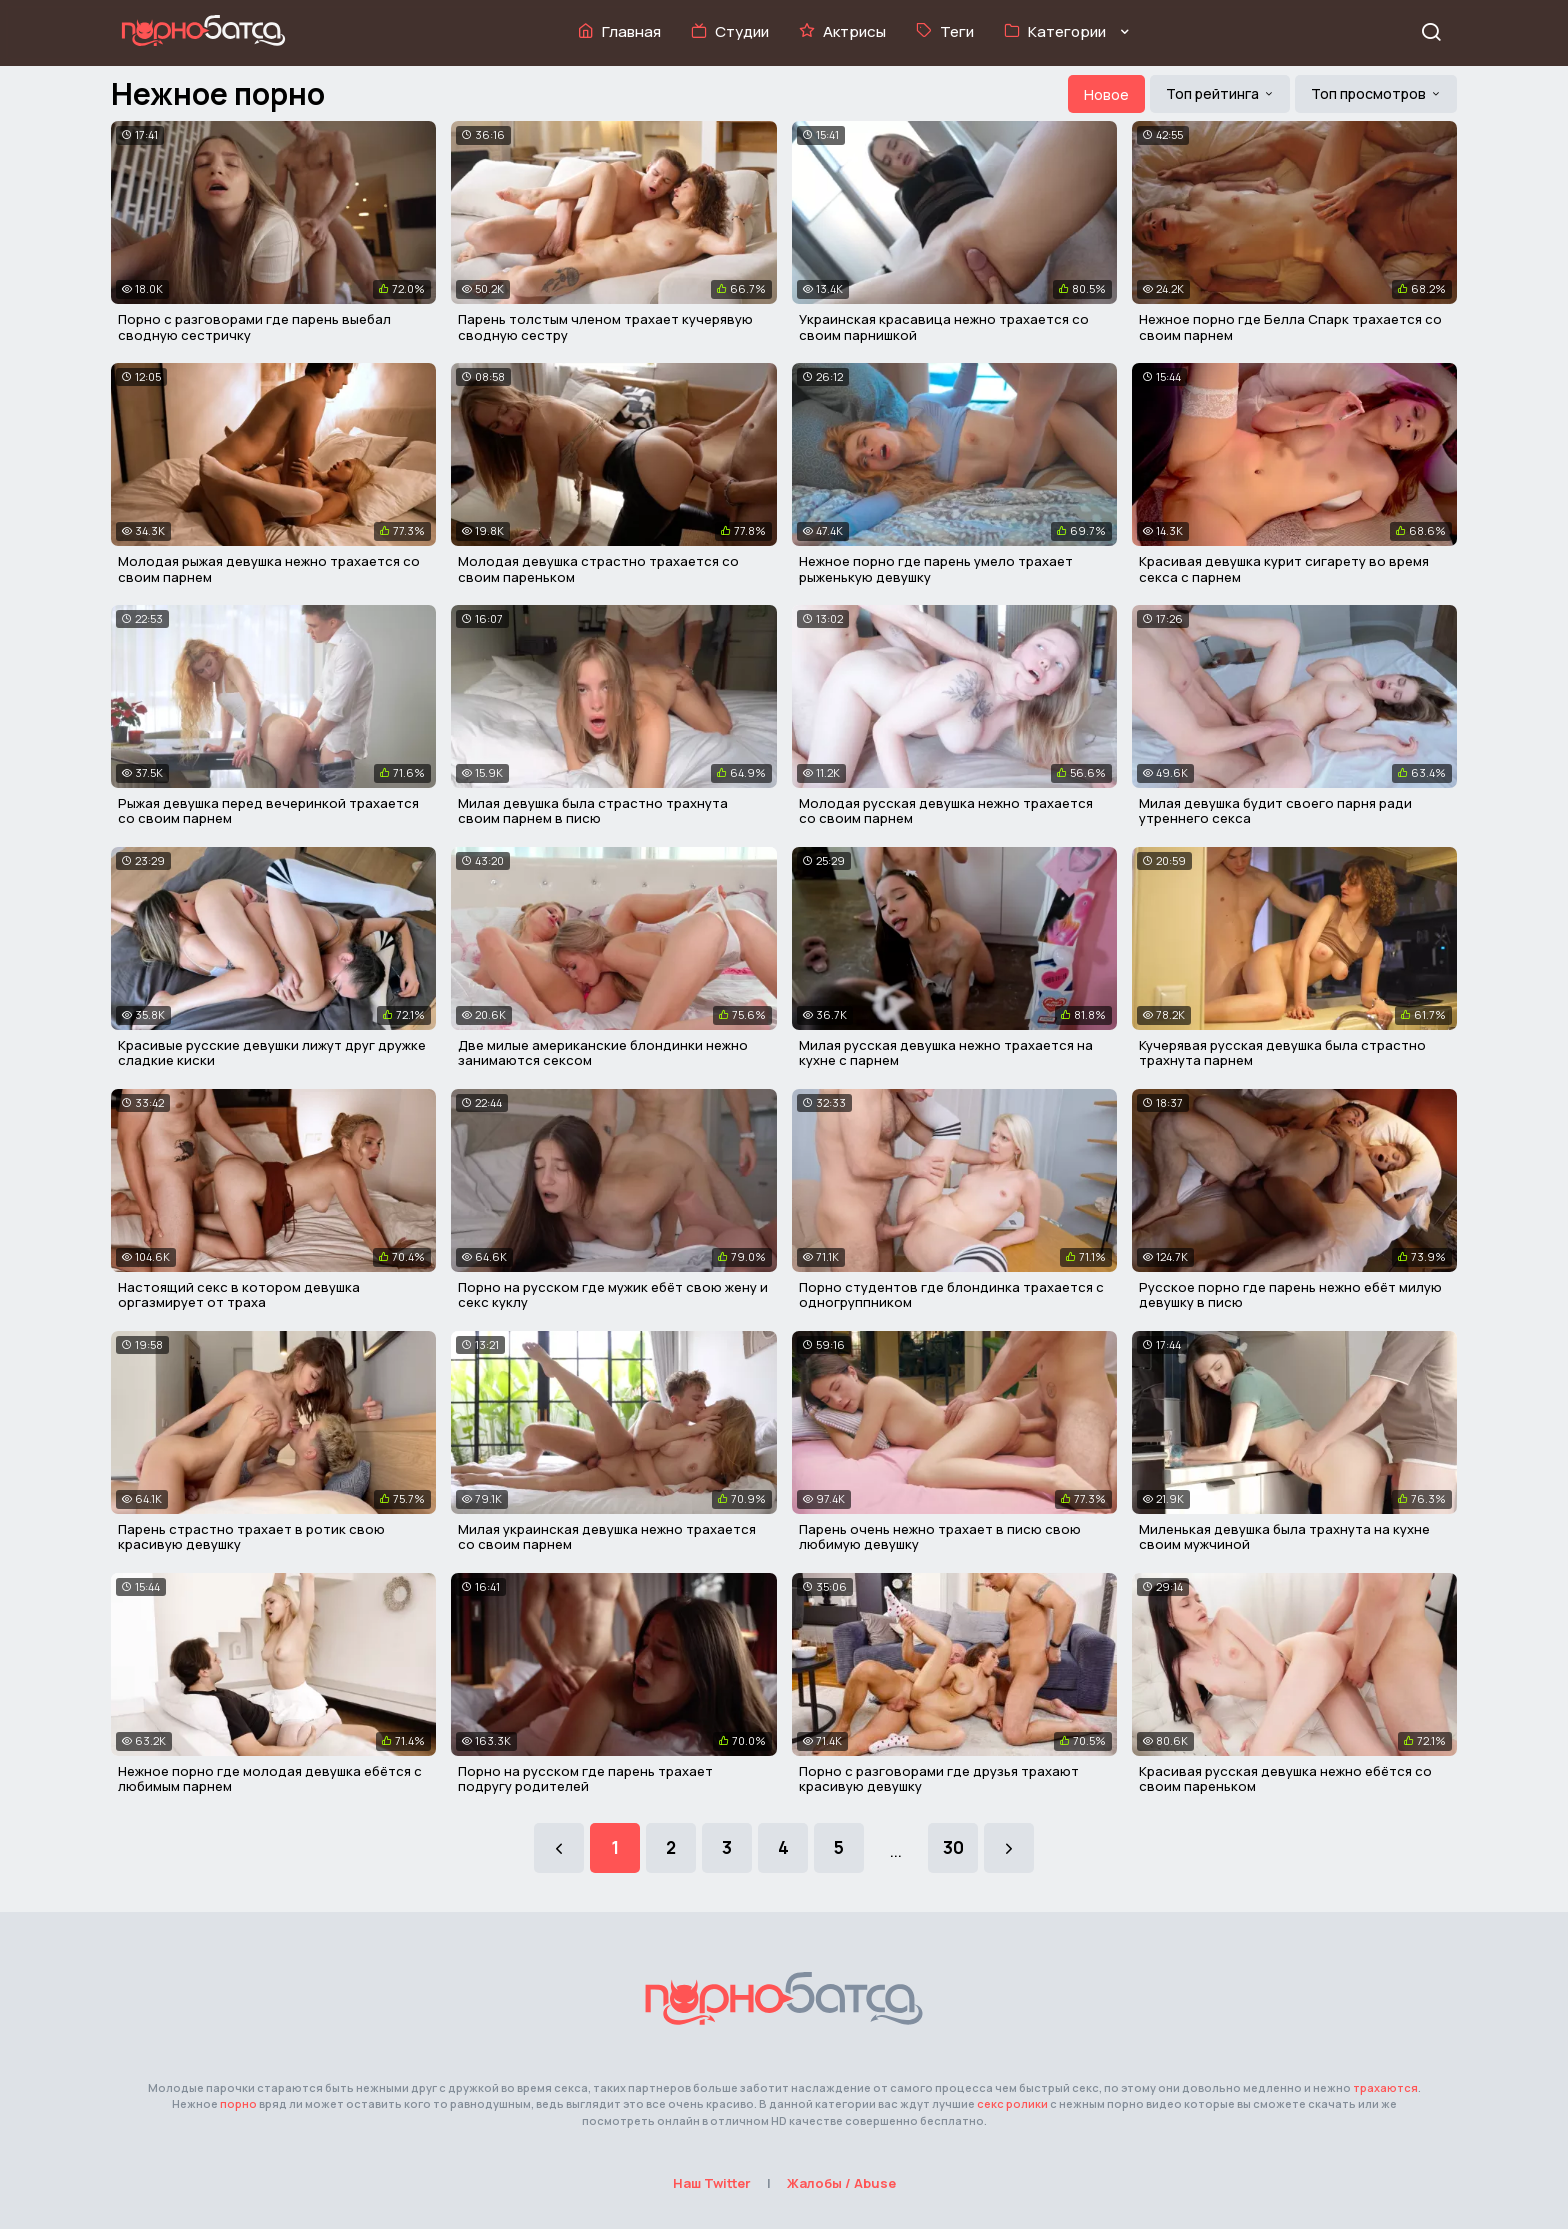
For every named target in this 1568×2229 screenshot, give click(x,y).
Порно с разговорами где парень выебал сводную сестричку (254, 327)
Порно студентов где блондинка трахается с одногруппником (951, 1295)
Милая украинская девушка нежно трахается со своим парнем (607, 1537)
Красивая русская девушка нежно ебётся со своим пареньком (1285, 1779)
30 (953, 1847)
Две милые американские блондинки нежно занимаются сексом (603, 1053)
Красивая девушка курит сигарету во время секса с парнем (1284, 569)
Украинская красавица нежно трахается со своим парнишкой (944, 327)
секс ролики (1012, 2103)
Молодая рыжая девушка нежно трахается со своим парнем (269, 569)
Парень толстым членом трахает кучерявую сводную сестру (605, 327)
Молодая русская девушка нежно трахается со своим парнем (946, 811)
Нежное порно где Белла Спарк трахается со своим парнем (1290, 327)
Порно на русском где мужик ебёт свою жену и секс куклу (613, 1295)
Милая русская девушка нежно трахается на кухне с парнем (946, 1053)
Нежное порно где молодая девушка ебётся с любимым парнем (270, 1779)
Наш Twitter (712, 2183)
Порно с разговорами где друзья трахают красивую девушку (939, 1779)
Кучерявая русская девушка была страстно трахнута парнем (1282, 1053)
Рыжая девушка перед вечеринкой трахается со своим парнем (268, 811)
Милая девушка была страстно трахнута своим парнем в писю (593, 811)
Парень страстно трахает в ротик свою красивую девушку (251, 1537)
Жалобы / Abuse (841, 2183)
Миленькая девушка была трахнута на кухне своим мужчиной (1284, 1537)
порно (238, 2103)
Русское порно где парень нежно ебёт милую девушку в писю (1290, 1295)
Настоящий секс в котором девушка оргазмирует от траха (239, 1295)
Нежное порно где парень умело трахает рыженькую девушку (936, 569)
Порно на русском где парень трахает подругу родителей (585, 1779)
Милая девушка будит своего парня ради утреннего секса (1275, 811)
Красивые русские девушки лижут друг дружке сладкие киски (272, 1053)
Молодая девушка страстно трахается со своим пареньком (598, 569)
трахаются (1385, 2087)
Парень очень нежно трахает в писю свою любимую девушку (940, 1537)
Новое (1106, 94)
